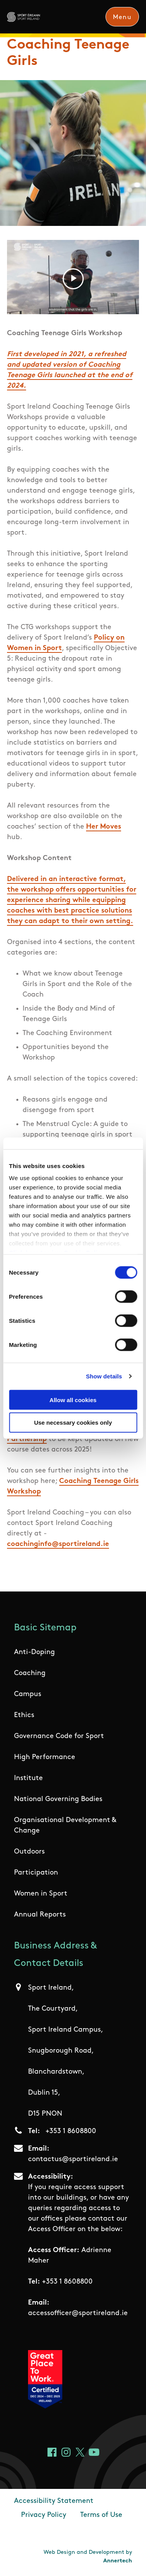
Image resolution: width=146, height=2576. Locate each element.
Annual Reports (40, 1914)
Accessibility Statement (53, 2501)
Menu (122, 17)
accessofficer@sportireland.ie (78, 2313)
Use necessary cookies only (73, 1422)
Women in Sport (40, 1893)
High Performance (44, 1757)
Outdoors (29, 1851)
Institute (28, 1778)
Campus (27, 1694)
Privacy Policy (43, 2515)
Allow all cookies (73, 1399)
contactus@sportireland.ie (73, 2159)
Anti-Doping (34, 1652)
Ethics (24, 1715)
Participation (36, 1872)
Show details (104, 1376)
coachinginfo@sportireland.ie (58, 1544)
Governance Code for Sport (59, 1736)
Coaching (30, 1673)
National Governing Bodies (58, 1799)
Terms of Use (101, 2515)
